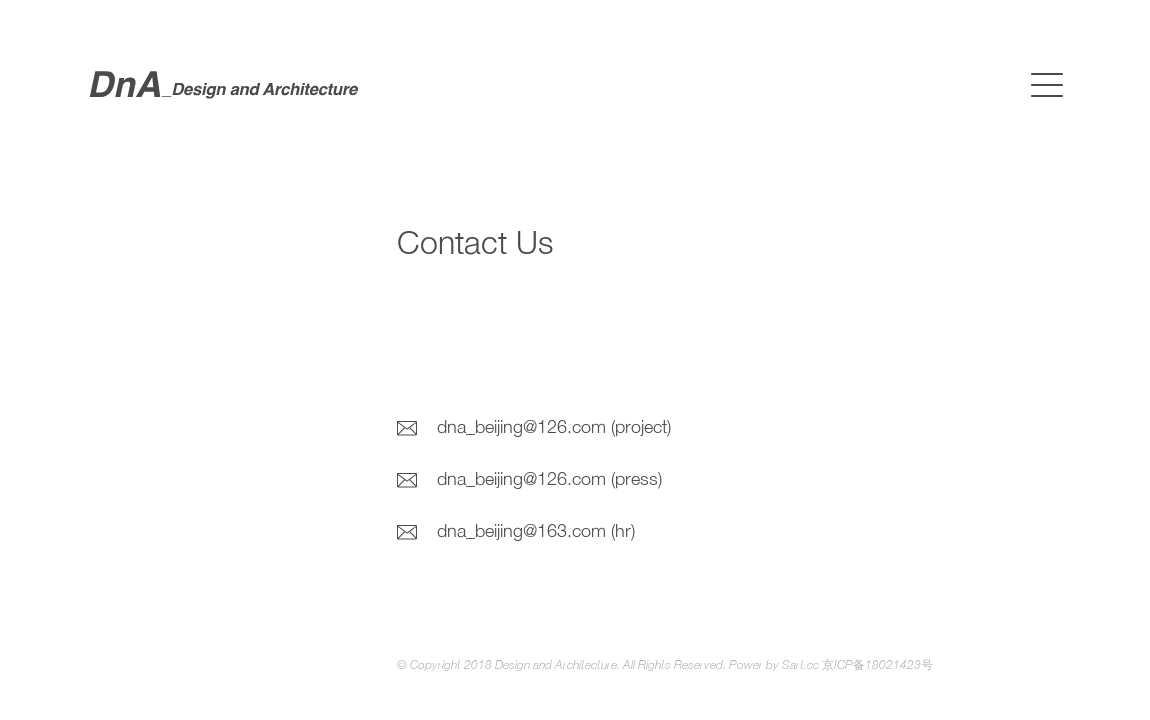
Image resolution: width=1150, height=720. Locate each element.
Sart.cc (800, 665)
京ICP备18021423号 (877, 665)
